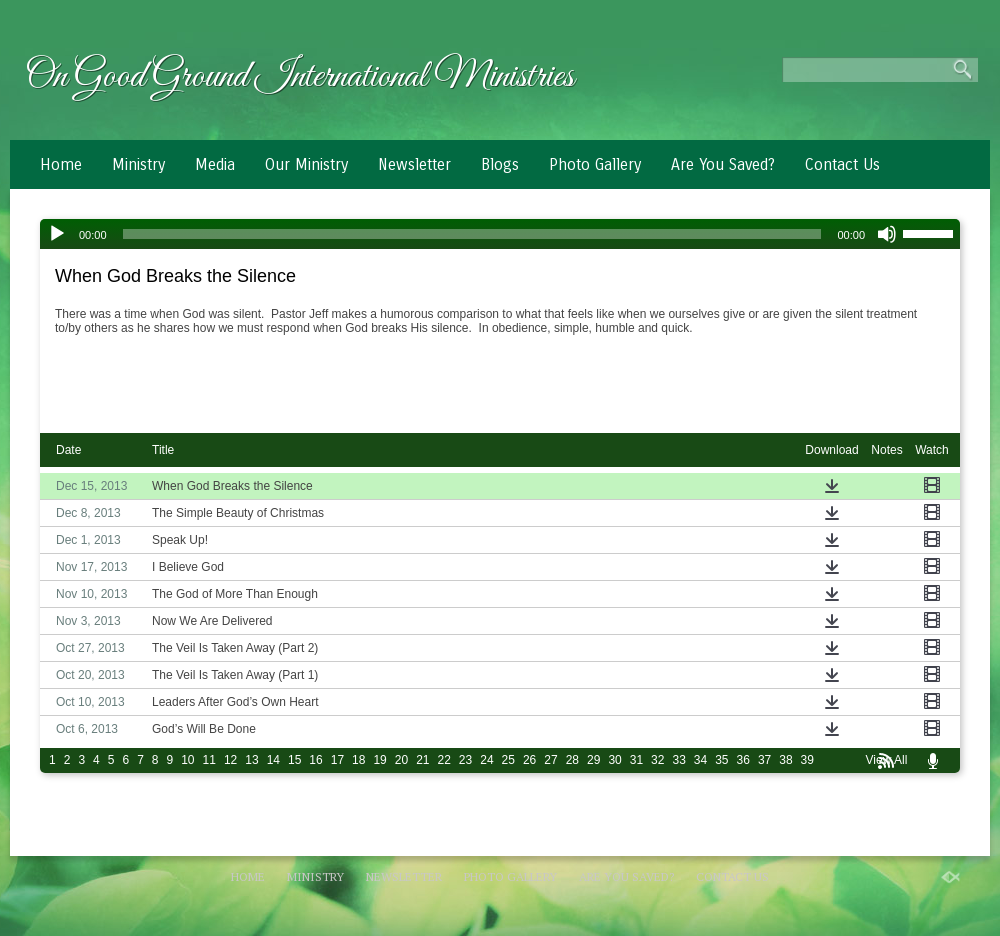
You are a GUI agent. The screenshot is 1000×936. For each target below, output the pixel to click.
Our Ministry (306, 164)
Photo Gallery (595, 164)
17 (337, 760)
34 (700, 760)
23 (465, 760)
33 (678, 760)
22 (444, 760)
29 (593, 760)
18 (358, 760)
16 (315, 760)
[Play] (57, 234)
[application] (500, 234)
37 (764, 760)
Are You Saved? (723, 164)
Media (215, 164)
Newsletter (414, 164)
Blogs (500, 164)
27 (550, 760)
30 (614, 760)
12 (230, 760)
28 (572, 760)
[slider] (472, 234)
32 (657, 760)
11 (209, 760)
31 (636, 760)
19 (379, 760)
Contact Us (842, 164)
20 (401, 760)
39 (807, 760)
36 (743, 760)
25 (508, 760)
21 (422, 760)
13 (251, 760)
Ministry (138, 164)
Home (61, 164)
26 (529, 760)
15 (294, 760)
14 (273, 760)
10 (187, 760)
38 (785, 760)
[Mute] (887, 234)
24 (486, 760)
